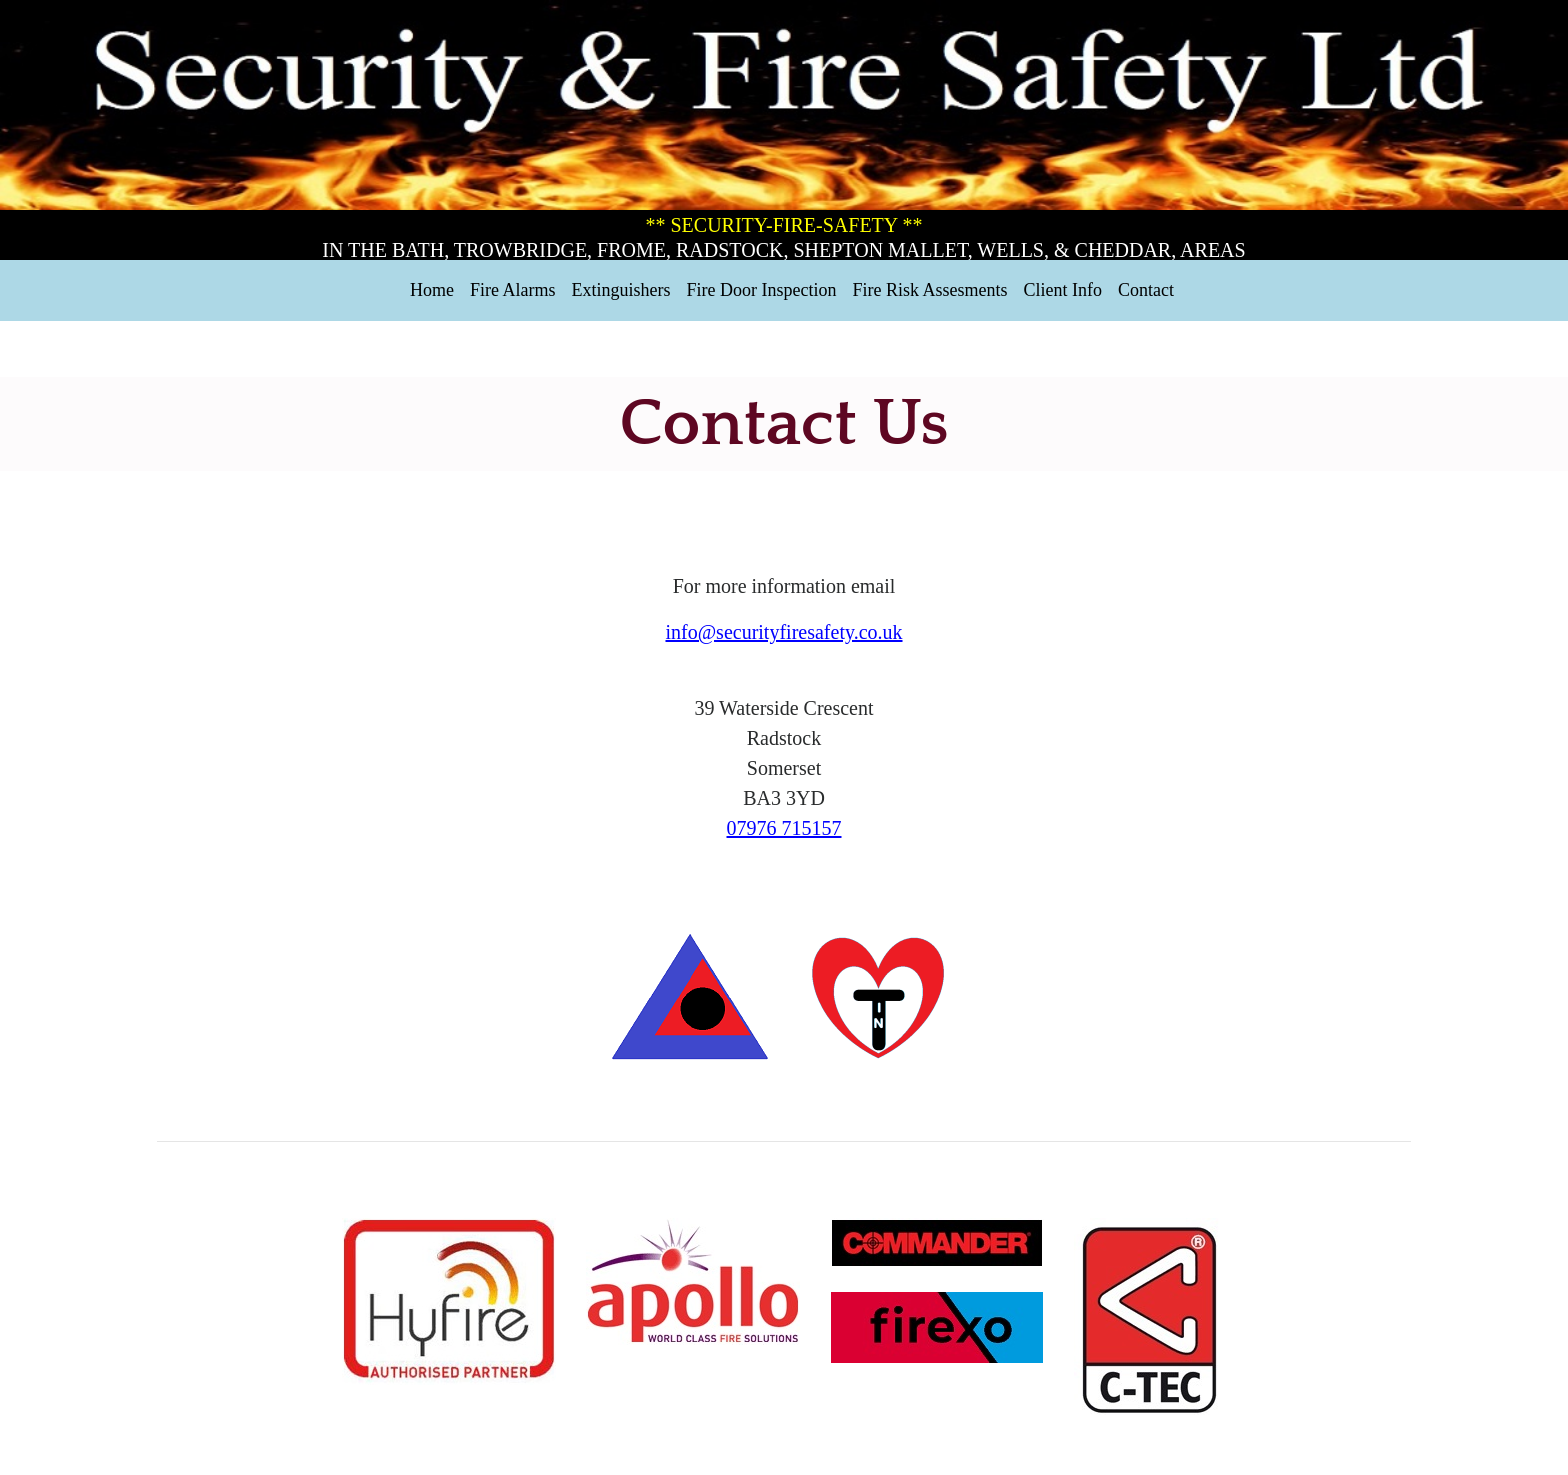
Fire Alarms (513, 290)
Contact (1146, 290)
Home (432, 290)
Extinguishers (621, 290)
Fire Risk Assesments (929, 290)
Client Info (1062, 290)
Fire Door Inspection (762, 290)
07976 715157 (784, 828)
